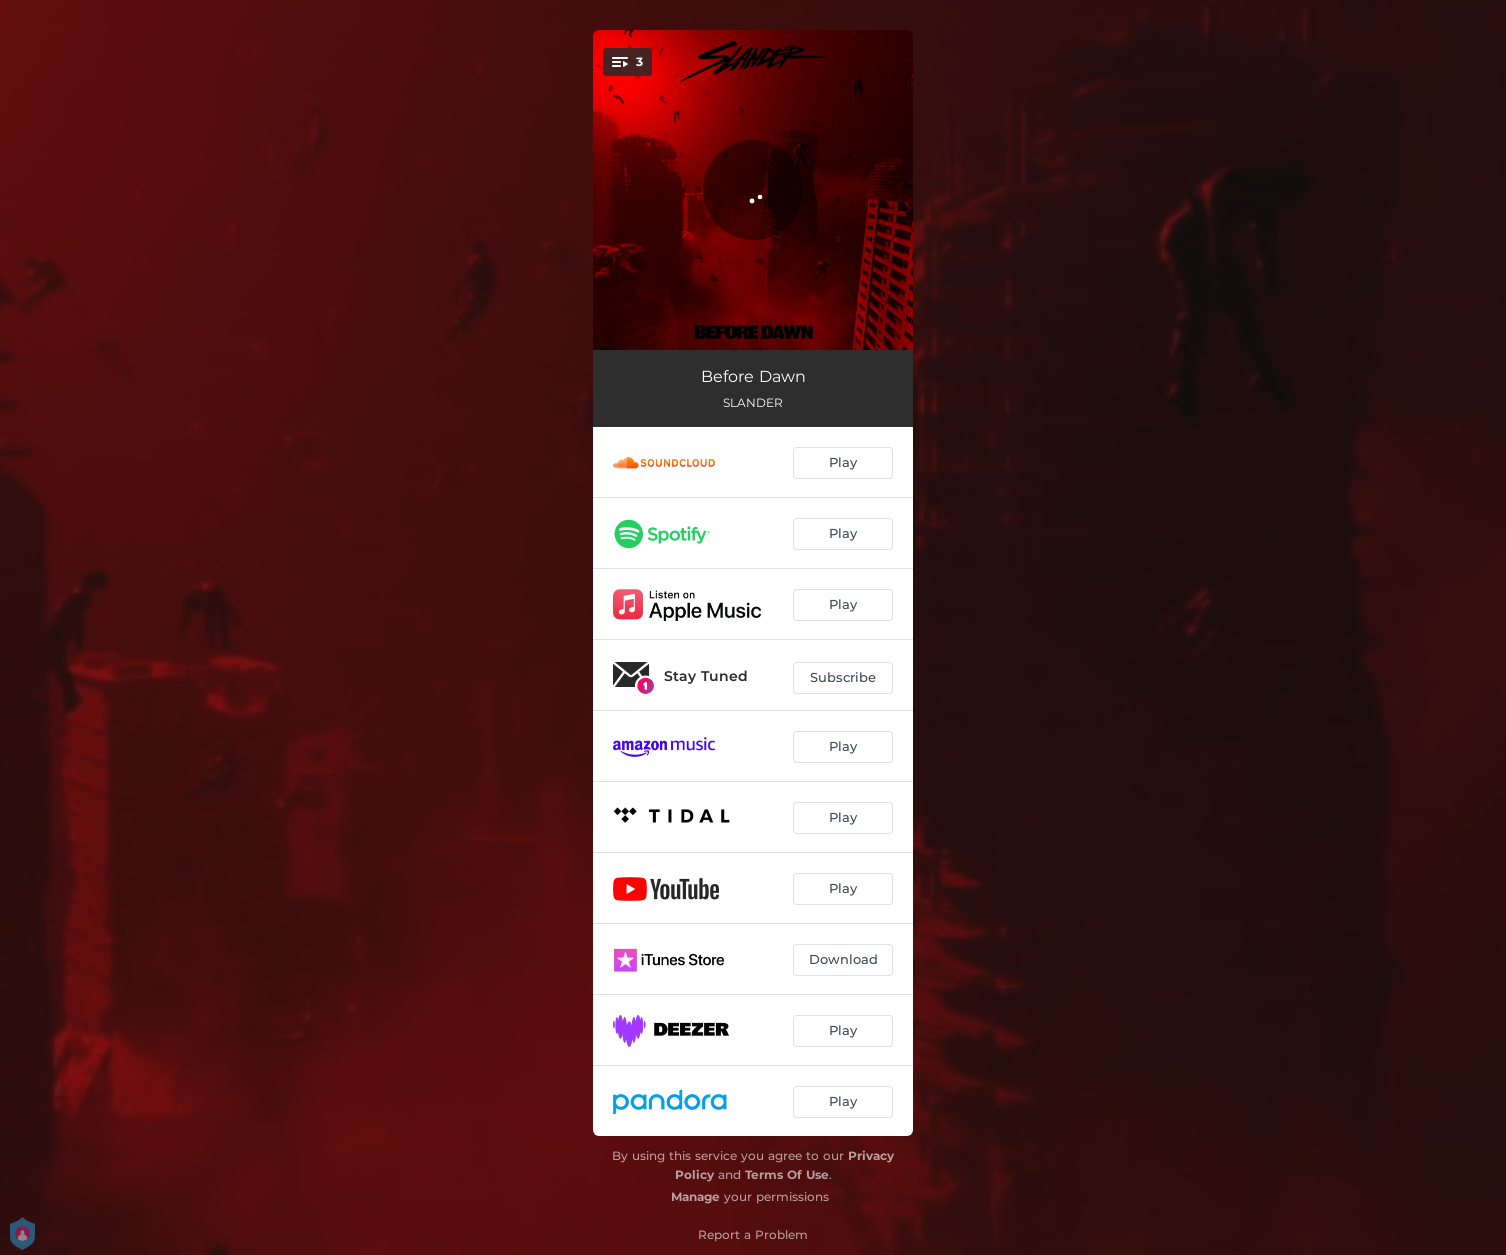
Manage (695, 1196)
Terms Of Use (787, 1174)
